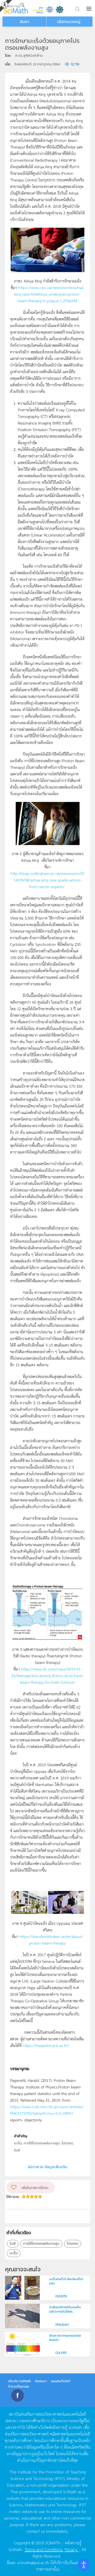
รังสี (13, 2243)
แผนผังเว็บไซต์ (60, 2381)
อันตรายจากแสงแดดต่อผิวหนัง (65, 2337)
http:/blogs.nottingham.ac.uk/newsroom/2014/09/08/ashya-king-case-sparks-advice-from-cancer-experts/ (47, 880)
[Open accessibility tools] (84, 2565)
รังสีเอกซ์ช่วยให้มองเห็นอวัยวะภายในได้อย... (65, 2309)
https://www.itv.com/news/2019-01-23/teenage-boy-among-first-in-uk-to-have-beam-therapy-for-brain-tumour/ (47, 1675)
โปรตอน (72, 2243)
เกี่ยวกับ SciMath (19, 2381)
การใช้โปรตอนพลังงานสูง (41, 2243)
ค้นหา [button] (24, 21)
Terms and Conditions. (44, 2549)
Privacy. (71, 2549)
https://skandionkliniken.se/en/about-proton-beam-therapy (51, 1939)
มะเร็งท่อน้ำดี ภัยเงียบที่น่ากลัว (66, 2281)
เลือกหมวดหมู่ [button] (68, 21)
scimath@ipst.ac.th (33, 2562)
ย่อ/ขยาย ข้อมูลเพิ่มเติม (47, 2167)
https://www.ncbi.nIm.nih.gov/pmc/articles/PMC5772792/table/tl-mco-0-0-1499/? (47, 2109)
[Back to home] (16, 8)
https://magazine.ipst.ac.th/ (46, 2045)
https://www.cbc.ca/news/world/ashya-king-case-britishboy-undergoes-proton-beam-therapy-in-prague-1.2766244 (49, 294)
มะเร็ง (14, 2253)
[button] (89, 8)
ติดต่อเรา (41, 2381)
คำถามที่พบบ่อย (18, 2386)
